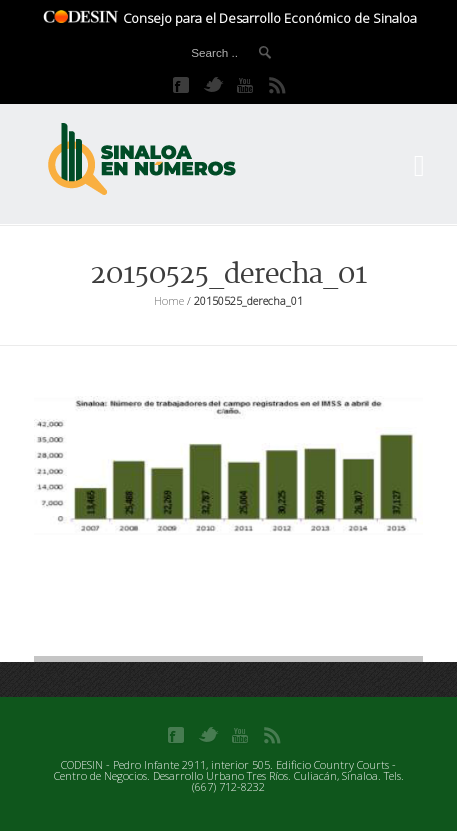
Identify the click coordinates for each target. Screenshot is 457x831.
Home (169, 300)
